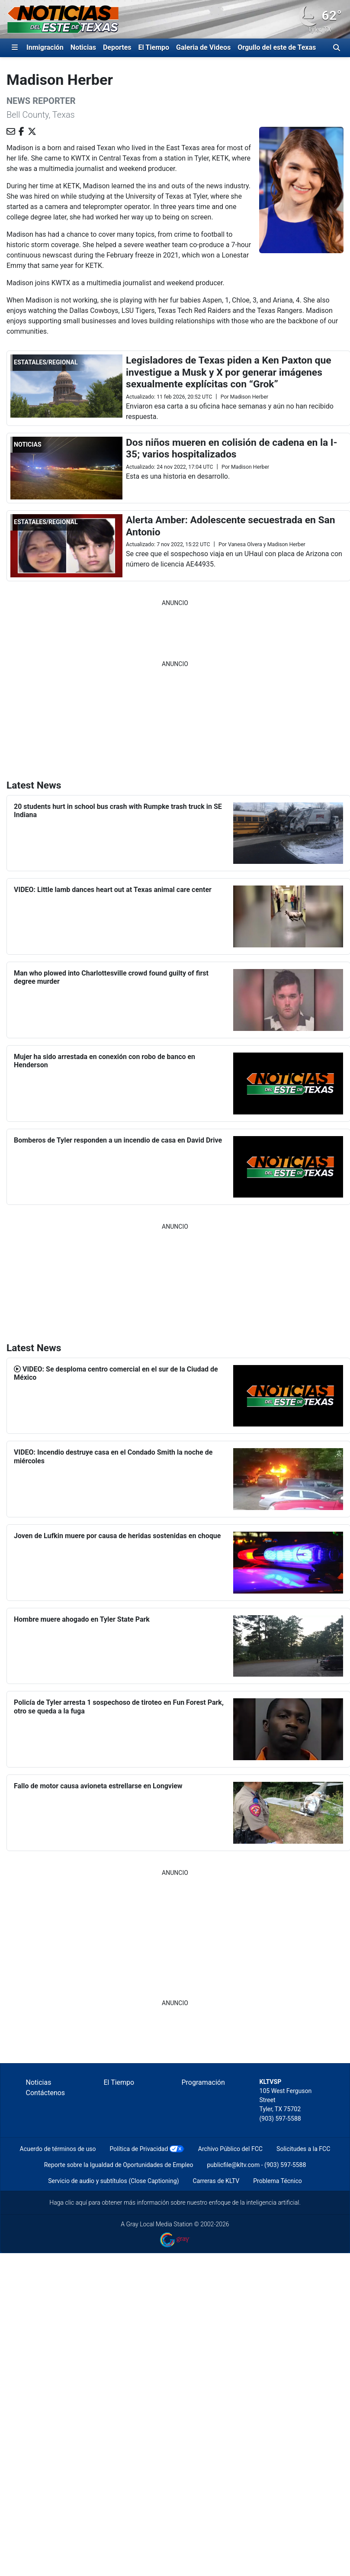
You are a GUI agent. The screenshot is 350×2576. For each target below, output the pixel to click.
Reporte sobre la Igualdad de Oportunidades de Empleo (118, 2164)
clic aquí (76, 2202)
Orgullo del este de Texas (277, 47)
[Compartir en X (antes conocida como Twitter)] (32, 131)
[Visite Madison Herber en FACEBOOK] (21, 131)
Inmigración (45, 47)
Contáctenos (45, 2093)
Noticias (83, 47)
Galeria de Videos (203, 47)
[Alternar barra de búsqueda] (337, 47)
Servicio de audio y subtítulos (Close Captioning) (113, 2180)
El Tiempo (153, 47)
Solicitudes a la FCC (303, 2148)
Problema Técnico (277, 2180)
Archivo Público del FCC (230, 2148)
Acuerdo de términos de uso (58, 2148)
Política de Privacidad (138, 2148)
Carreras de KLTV (216, 2180)
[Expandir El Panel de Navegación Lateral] (14, 47)
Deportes (117, 47)
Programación (203, 2082)
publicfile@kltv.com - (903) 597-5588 (256, 2164)
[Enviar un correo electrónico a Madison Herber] (11, 131)
